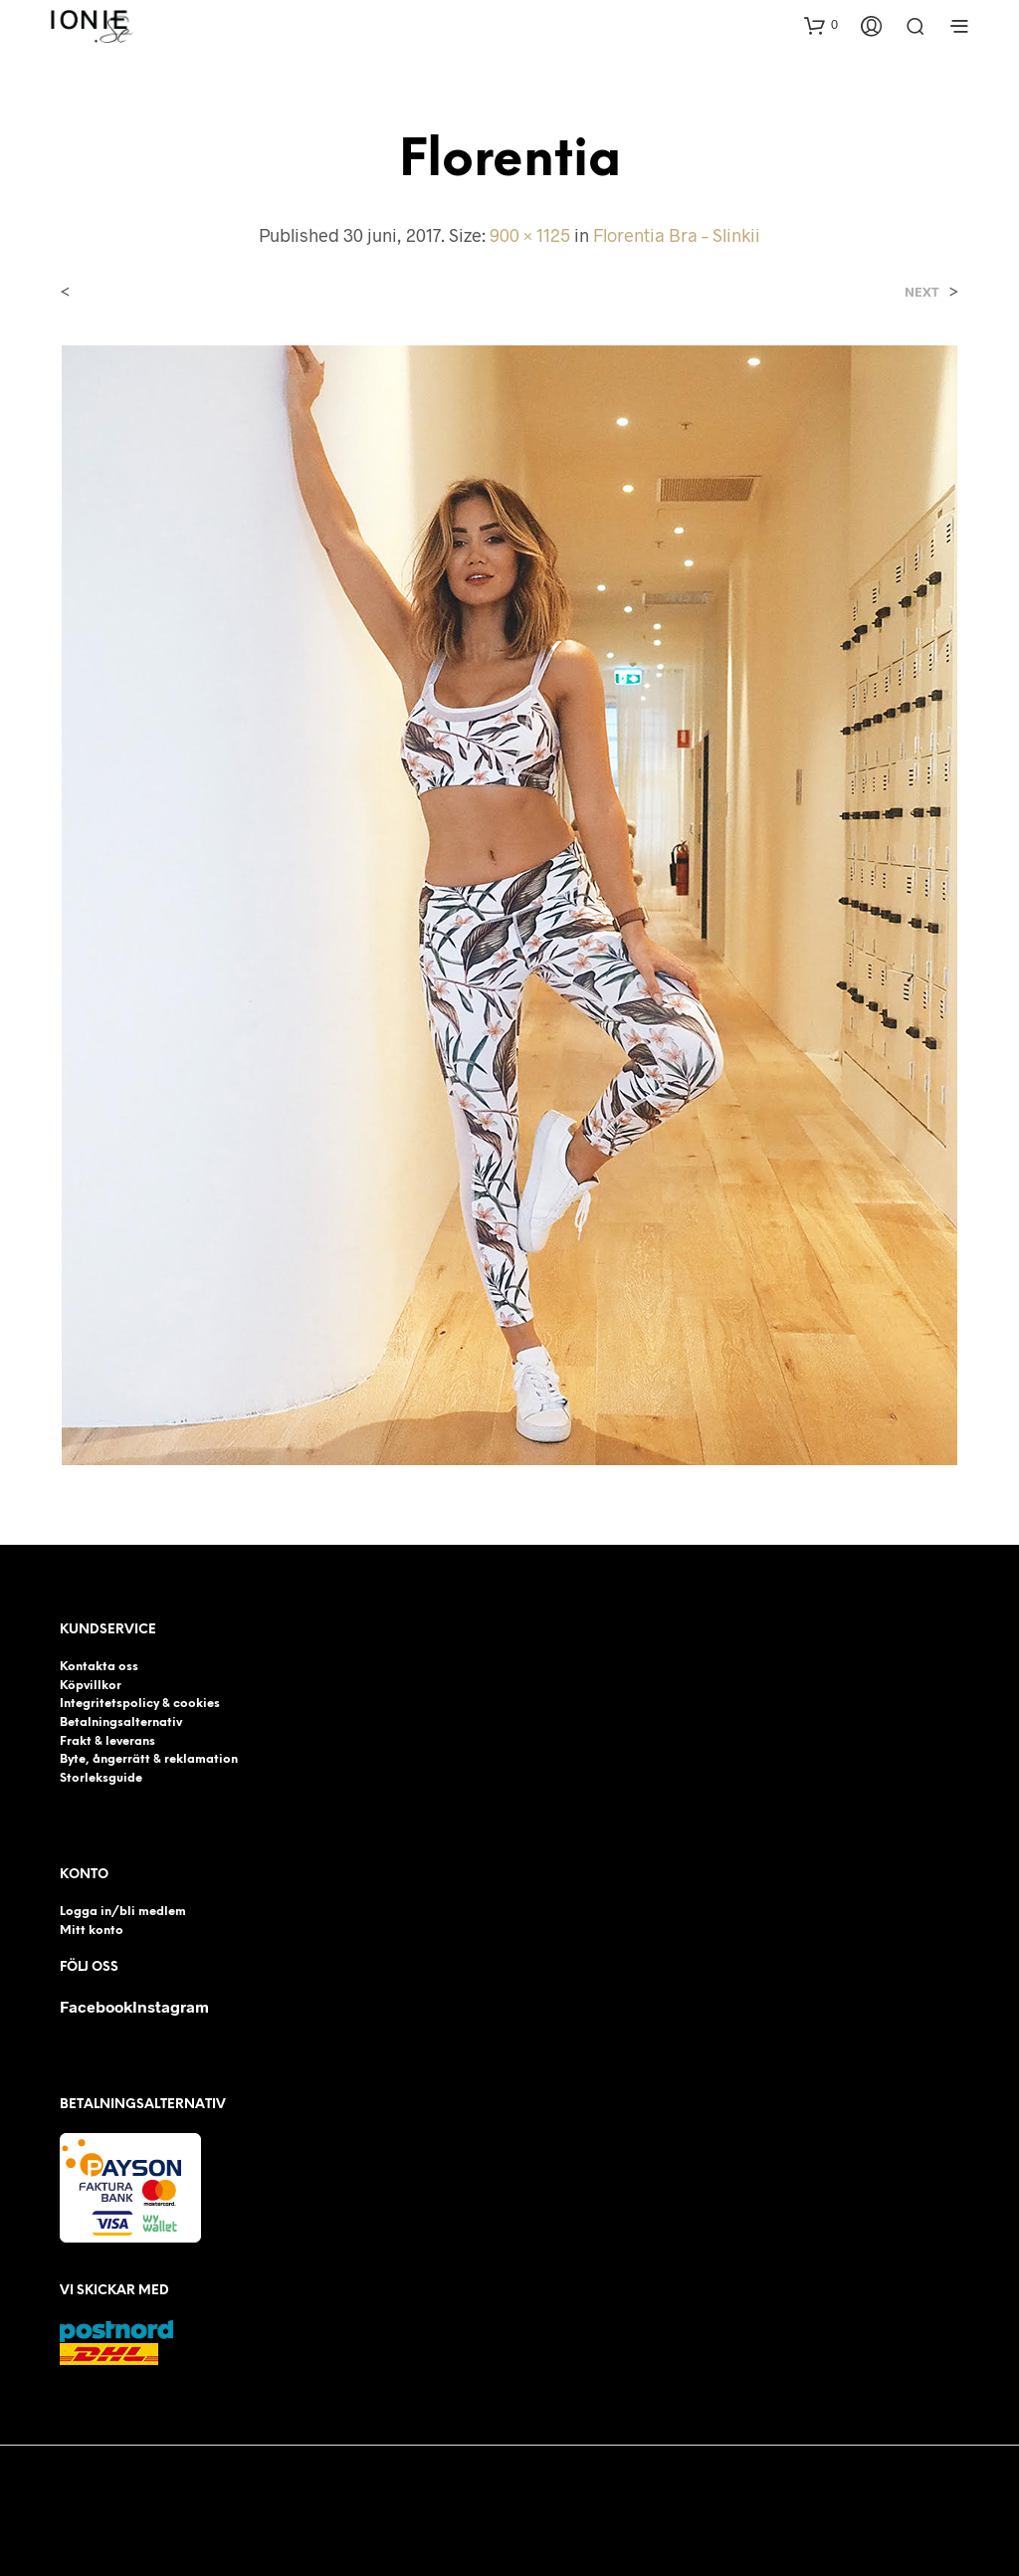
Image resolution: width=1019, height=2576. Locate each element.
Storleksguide (101, 1778)
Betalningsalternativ (121, 1722)
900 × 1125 (530, 235)
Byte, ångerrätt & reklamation (149, 1759)
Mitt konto (91, 1930)
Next (922, 292)
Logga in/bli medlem (123, 1911)
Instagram (170, 2006)
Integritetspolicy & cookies (140, 1703)
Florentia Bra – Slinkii (676, 235)
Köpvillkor (90, 1685)
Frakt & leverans (107, 1741)
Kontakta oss (99, 1666)
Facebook (96, 2006)
